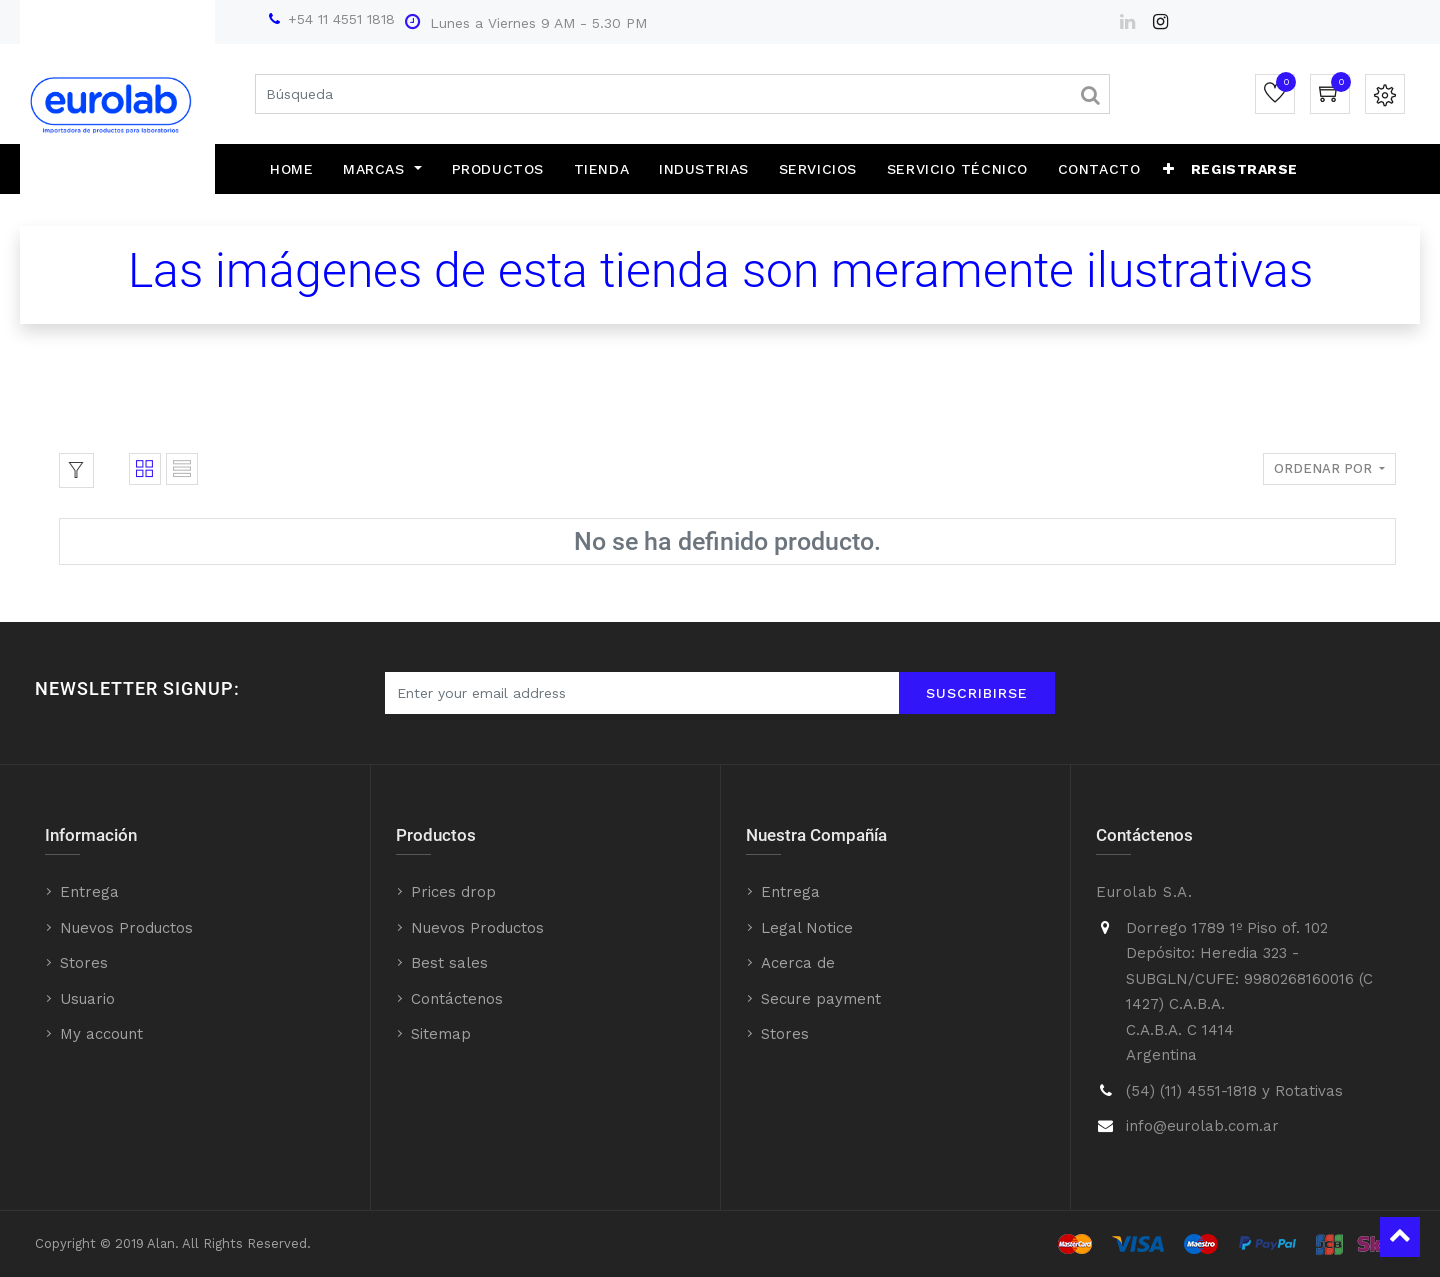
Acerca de (798, 963)
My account (101, 1034)
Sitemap (441, 1034)
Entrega (89, 892)
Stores (84, 963)
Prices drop (453, 892)
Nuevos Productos (126, 928)
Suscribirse (977, 693)
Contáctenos (457, 999)
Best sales (449, 963)
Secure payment (821, 999)
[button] (1169, 169)
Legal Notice (807, 928)
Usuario (87, 999)
